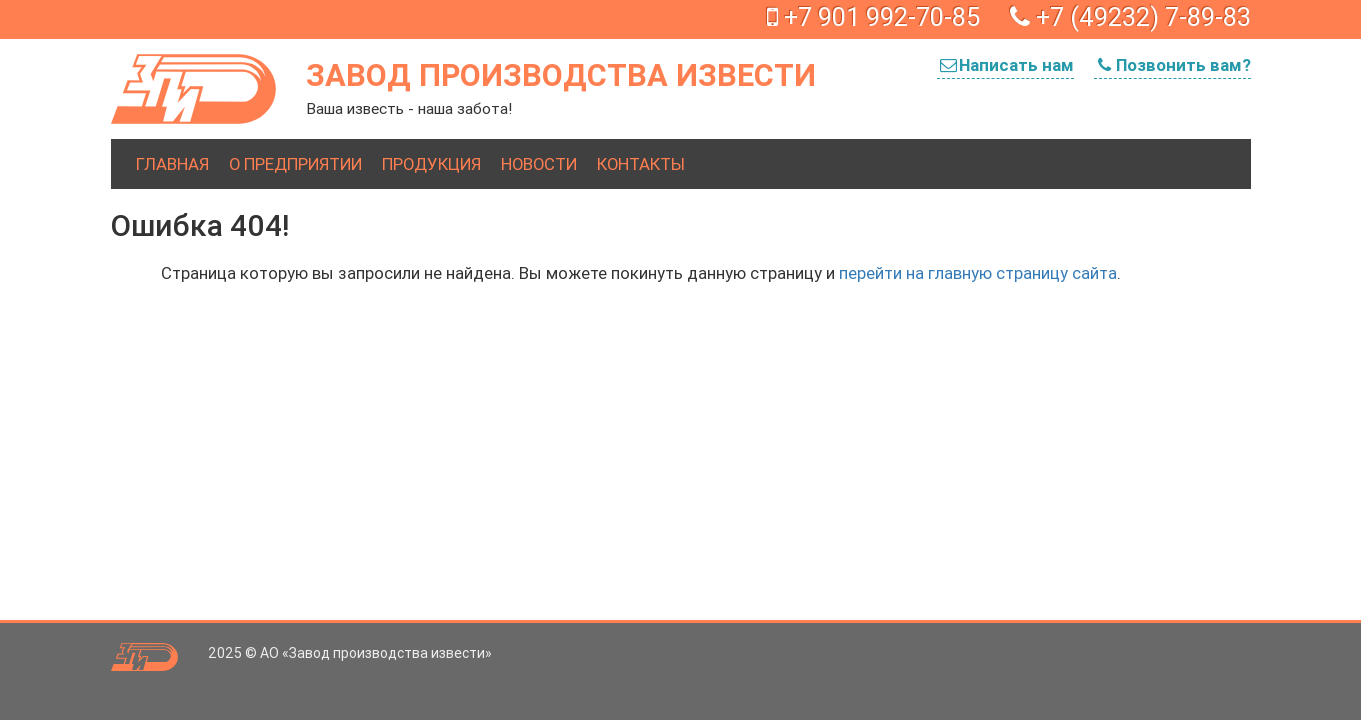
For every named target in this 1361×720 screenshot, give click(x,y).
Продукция (431, 164)
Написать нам (1005, 65)
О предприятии (295, 164)
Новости (539, 164)
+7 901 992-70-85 (873, 17)
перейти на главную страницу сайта (978, 273)
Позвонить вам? (1172, 65)
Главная (172, 164)
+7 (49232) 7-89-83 (1130, 17)
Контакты (641, 164)
